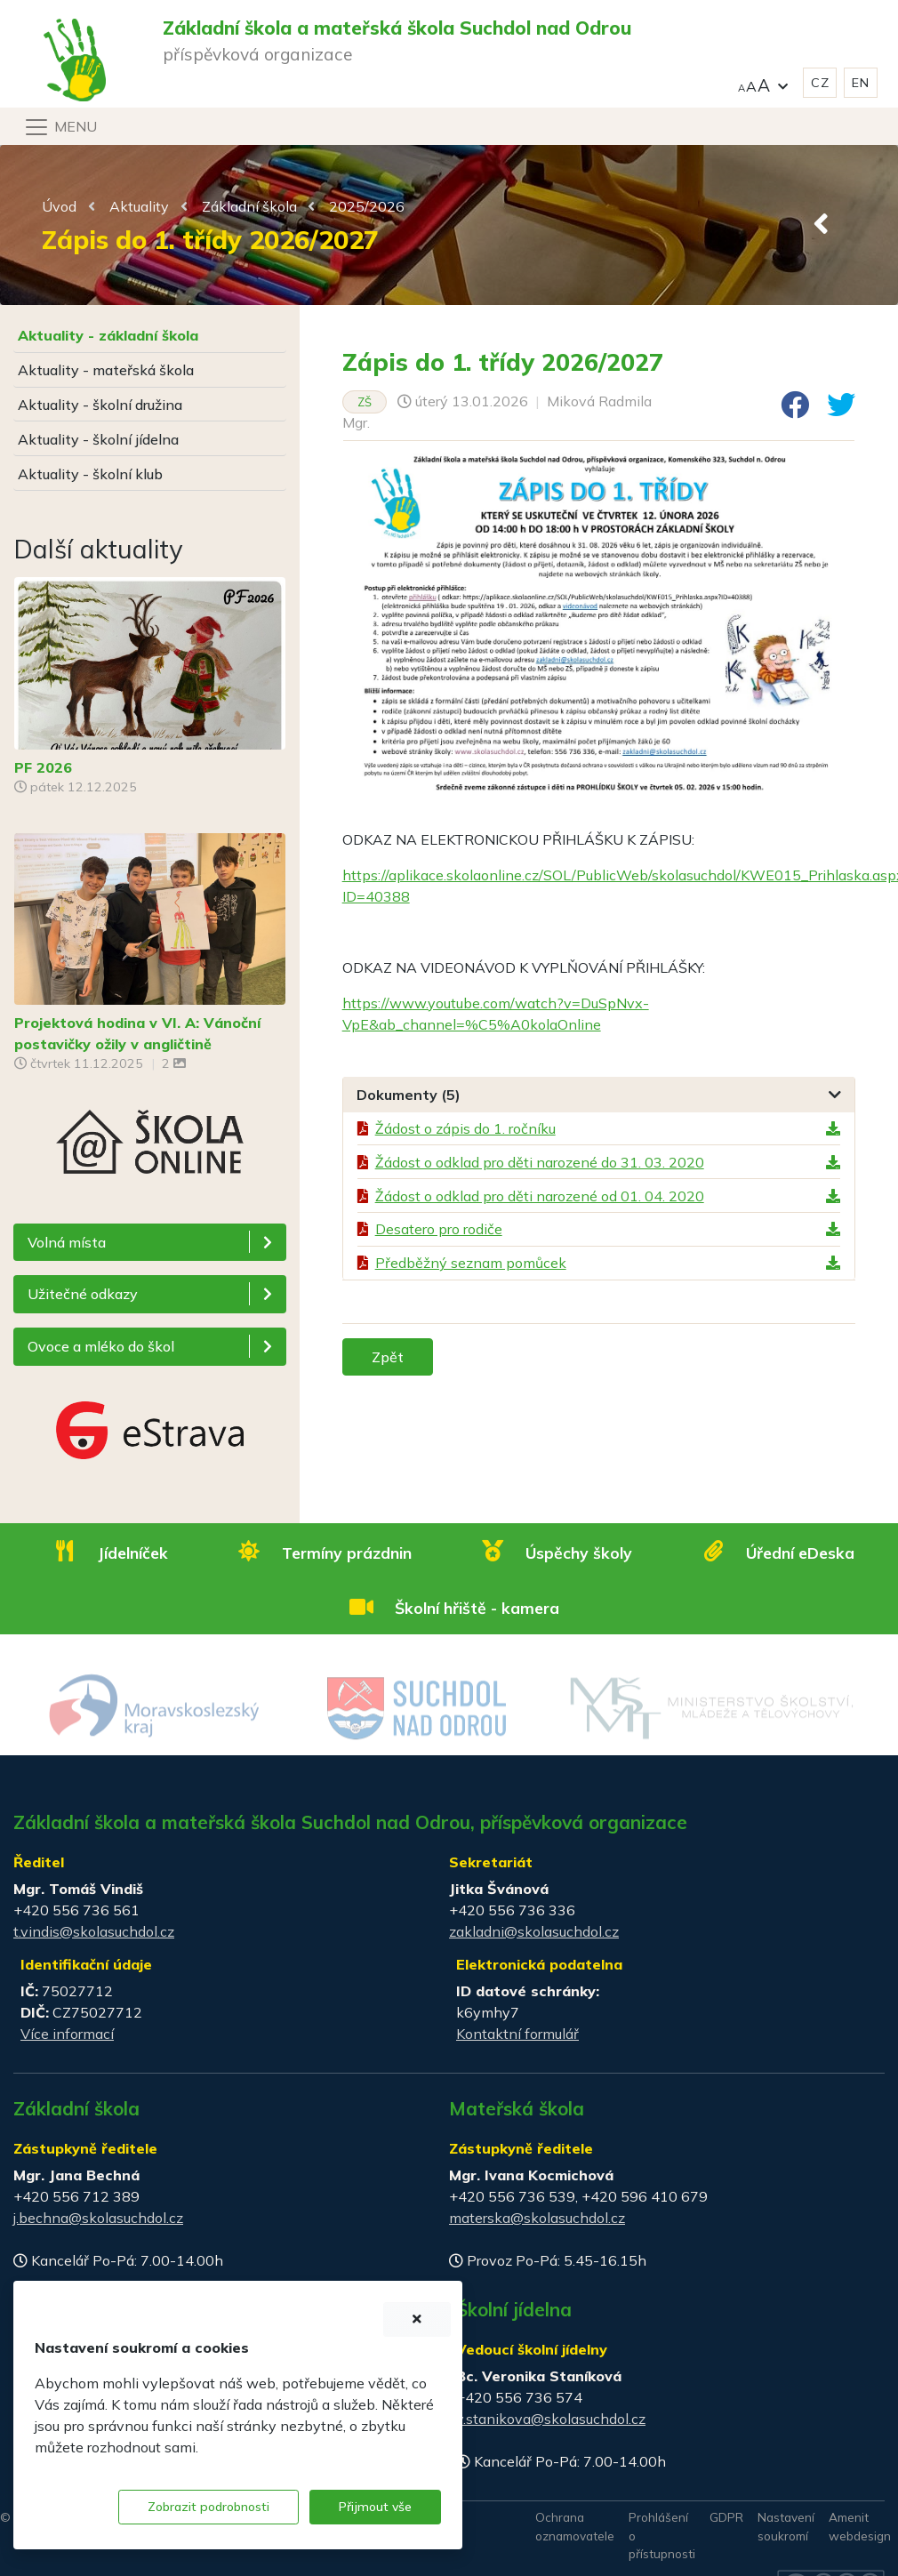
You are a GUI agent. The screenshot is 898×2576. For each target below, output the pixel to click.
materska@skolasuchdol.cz (537, 2218)
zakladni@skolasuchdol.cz (534, 1931)
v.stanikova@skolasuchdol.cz (550, 2419)
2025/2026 (367, 206)
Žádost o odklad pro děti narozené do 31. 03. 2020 (539, 1162)
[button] (763, 83)
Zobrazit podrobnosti (208, 2507)
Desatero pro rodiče (438, 1229)
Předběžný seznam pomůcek (470, 1263)
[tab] (598, 1095)
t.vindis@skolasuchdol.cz (93, 1931)
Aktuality (139, 206)
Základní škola (249, 206)
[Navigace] (60, 127)
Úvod (59, 206)
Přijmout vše (375, 2507)
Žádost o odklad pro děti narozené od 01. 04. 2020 (539, 1196)
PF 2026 (43, 767)
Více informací (67, 2033)
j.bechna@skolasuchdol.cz (98, 2218)
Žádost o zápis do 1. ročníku (465, 1128)
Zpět (388, 1357)
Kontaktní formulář (517, 2033)
